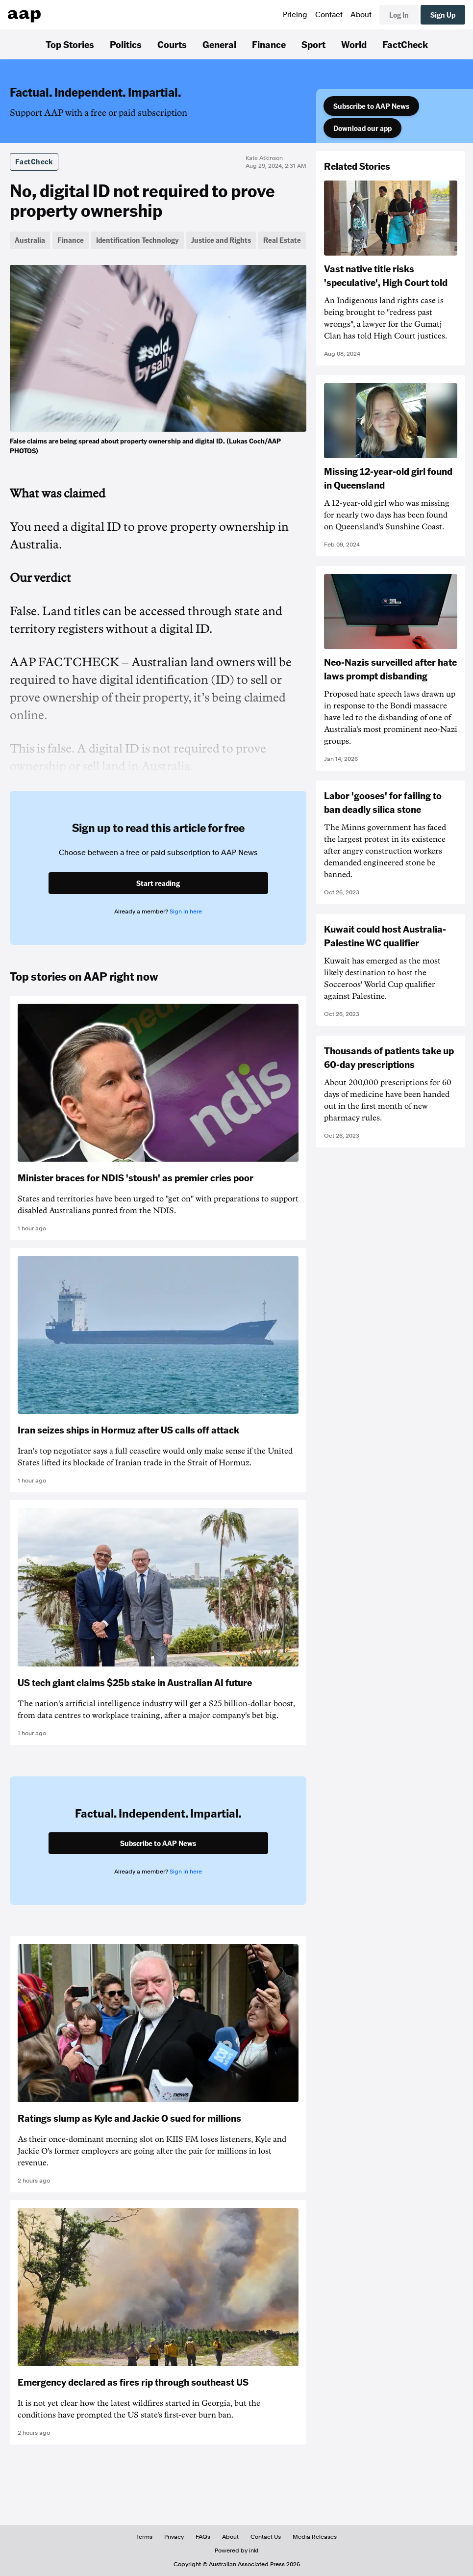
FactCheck (405, 44)
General (219, 44)
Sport (313, 44)
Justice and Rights (221, 240)
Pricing (295, 14)
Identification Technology (137, 240)
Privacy (174, 2536)
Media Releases (315, 2536)
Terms (144, 2536)
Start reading (158, 883)
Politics (126, 44)
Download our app (362, 128)
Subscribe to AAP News (371, 106)
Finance (269, 44)
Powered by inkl (236, 2550)
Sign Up (442, 15)
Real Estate (282, 240)
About (361, 14)
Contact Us (265, 2536)
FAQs (203, 2536)
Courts (172, 44)
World (354, 44)
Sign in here (186, 911)
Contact (329, 14)
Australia (30, 240)
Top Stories (70, 44)
